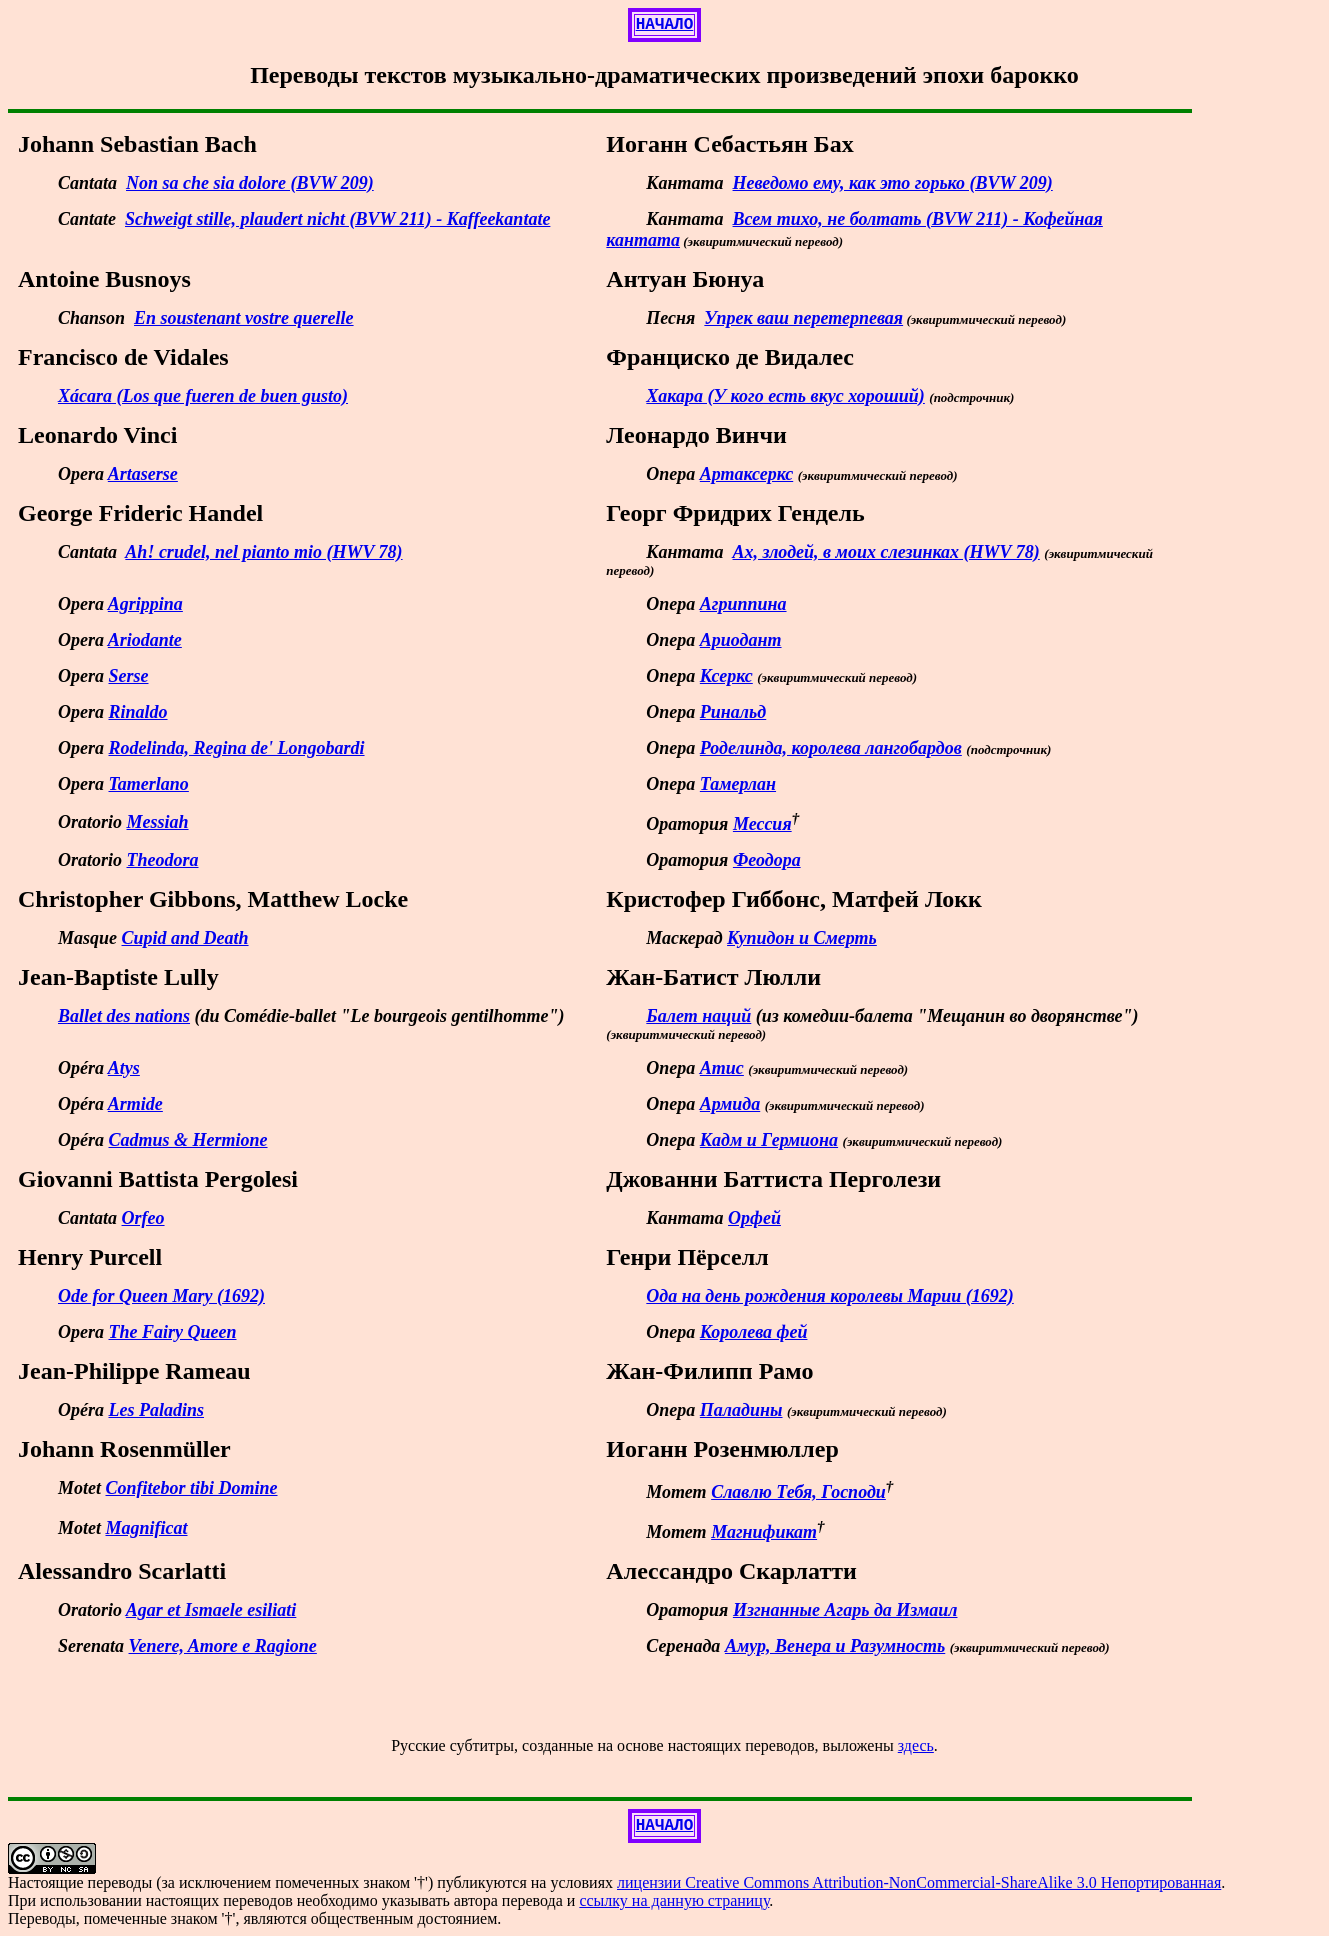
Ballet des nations (124, 1016)
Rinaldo (138, 712)
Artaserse (143, 474)
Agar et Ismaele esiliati (211, 1610)
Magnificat (147, 1528)
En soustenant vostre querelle (244, 318)
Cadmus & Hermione (188, 1140)
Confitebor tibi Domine (192, 1488)
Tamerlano (149, 784)
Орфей (754, 1218)
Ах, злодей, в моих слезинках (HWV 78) (886, 552)
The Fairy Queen (173, 1332)
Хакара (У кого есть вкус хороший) (785, 396)
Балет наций (698, 1016)
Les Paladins (157, 1410)
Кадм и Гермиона (769, 1140)
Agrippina (145, 604)
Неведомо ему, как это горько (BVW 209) (893, 183)
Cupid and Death (185, 938)
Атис (722, 1068)
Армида (730, 1104)
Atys (124, 1068)
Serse (129, 676)
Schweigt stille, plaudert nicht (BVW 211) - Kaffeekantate (337, 219)
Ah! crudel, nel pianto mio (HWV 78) (263, 552)
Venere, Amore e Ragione (223, 1646)
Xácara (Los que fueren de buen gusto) (203, 396)
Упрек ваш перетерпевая (803, 318)
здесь (916, 1745)
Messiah (158, 822)
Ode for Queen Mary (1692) (161, 1296)
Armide (135, 1104)
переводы (120, 1882)
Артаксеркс (746, 474)
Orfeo (143, 1218)
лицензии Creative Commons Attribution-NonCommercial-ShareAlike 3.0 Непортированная (919, 1882)
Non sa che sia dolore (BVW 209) (250, 183)
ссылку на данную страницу (674, 1900)
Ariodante (145, 640)
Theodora (163, 860)
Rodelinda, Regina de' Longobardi (237, 748)
